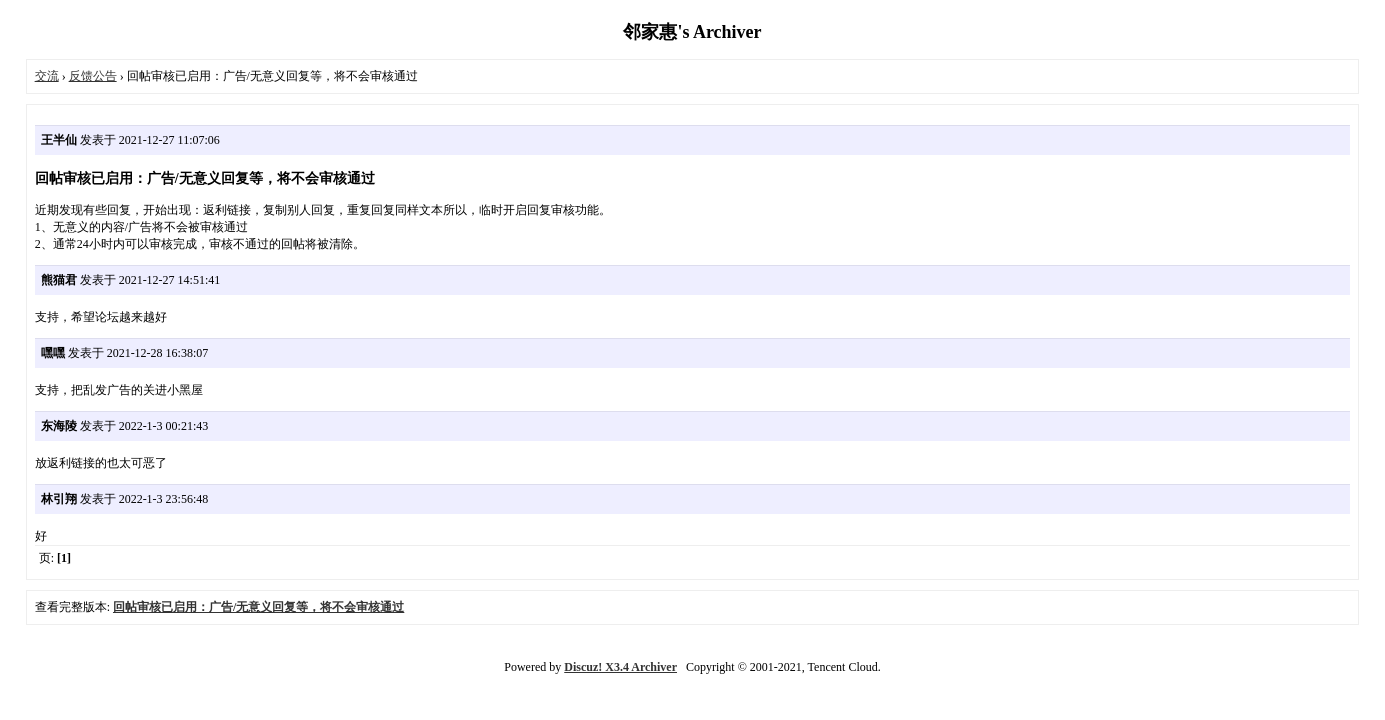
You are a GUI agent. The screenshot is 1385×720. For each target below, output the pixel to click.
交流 (47, 76)
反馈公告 (93, 76)
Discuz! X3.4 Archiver (620, 667)
